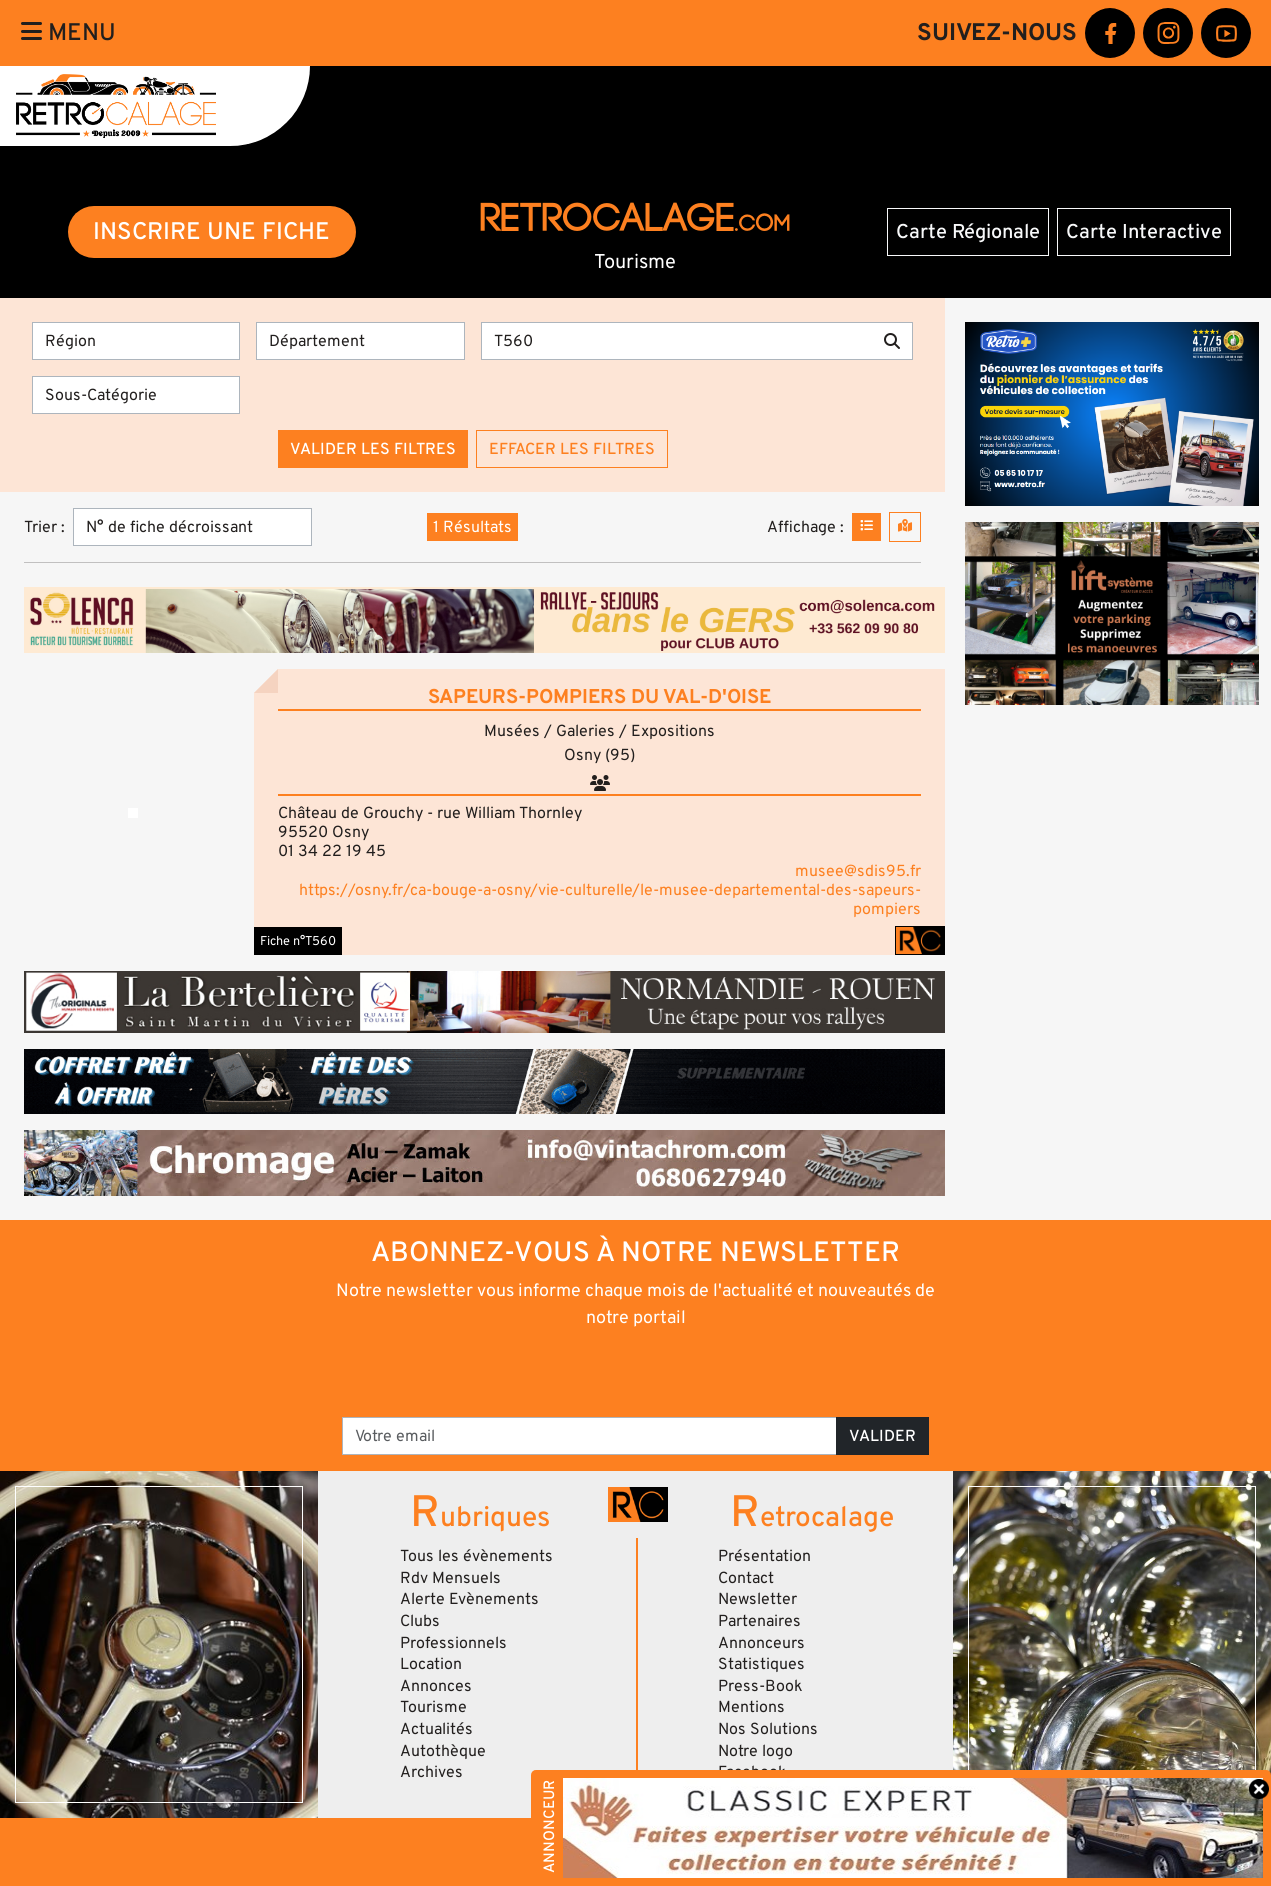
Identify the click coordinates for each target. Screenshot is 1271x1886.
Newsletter (757, 1599)
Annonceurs (761, 1643)
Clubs (420, 1621)
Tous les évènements (476, 1556)
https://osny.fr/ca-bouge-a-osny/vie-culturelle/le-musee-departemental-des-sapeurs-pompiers (610, 899)
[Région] (136, 341)
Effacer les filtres (572, 449)
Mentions (751, 1707)
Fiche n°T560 (298, 941)
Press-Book (760, 1686)
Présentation (764, 1556)
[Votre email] (590, 1436)
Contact (746, 1578)
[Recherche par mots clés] (677, 341)
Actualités (436, 1729)
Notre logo (755, 1751)
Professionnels (453, 1643)
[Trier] (192, 527)
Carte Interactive (1144, 232)
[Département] (360, 341)
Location (431, 1664)
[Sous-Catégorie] (136, 395)
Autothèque (443, 1751)
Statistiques (761, 1664)
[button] (133, 812)
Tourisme (433, 1707)
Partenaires (759, 1621)
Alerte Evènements (469, 1599)
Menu (68, 32)
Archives (431, 1772)
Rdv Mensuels (450, 1578)
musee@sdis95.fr (858, 871)
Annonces (436, 1686)
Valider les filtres (373, 449)
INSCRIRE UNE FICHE (211, 231)
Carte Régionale (968, 232)
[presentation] (607, 1371)
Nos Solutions (768, 1729)
